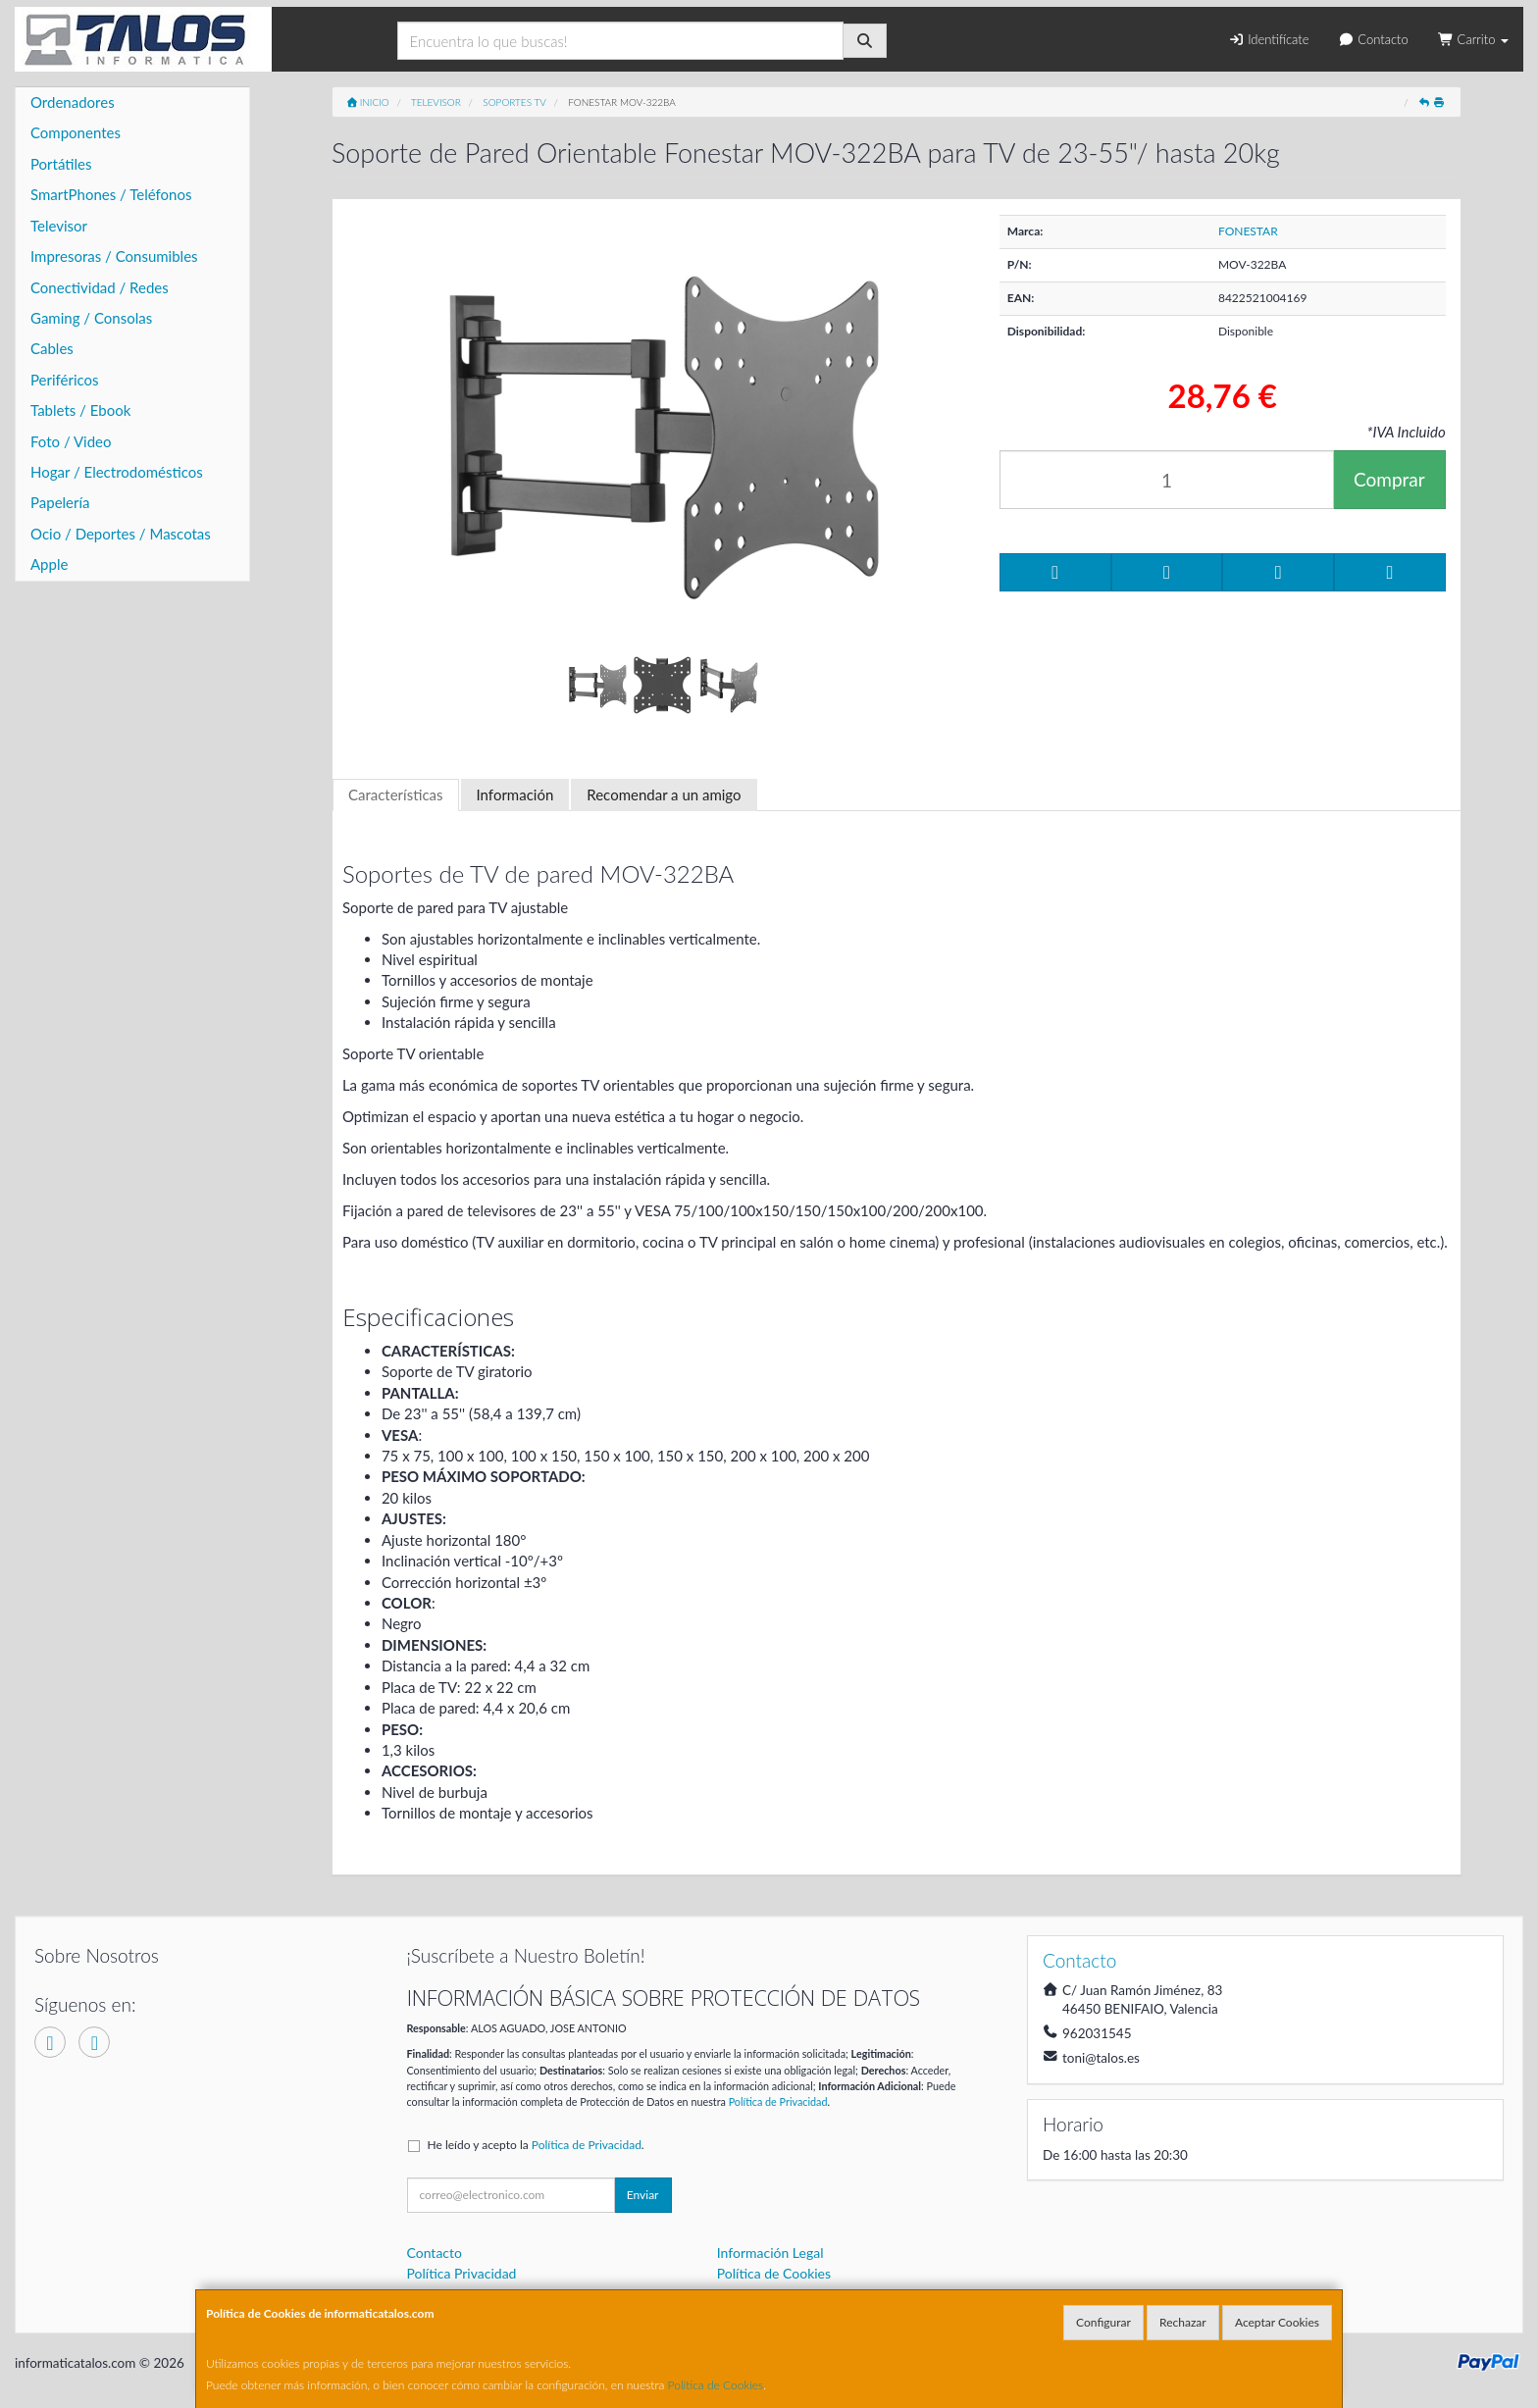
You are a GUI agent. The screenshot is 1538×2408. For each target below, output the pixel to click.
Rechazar (1182, 2322)
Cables (52, 348)
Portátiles (61, 164)
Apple (49, 564)
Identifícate (1268, 39)
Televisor (58, 225)
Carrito (1473, 39)
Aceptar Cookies (1277, 2322)
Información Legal (770, 2252)
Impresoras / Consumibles (114, 256)
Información (515, 794)
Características (395, 794)
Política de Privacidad (778, 2101)
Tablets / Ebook (80, 410)
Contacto (1373, 39)
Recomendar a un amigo (664, 794)
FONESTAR (1248, 231)
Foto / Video (71, 441)
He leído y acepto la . (536, 2144)
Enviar (643, 2194)
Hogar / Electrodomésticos (116, 472)
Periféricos (64, 379)
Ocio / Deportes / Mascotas (120, 533)
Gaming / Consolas (91, 318)
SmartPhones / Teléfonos (110, 194)
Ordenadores (72, 102)
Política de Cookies (716, 2385)
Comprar (1389, 479)
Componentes (75, 132)
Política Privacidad (462, 2273)
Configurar (1103, 2322)
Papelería (60, 502)
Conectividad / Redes (99, 287)
